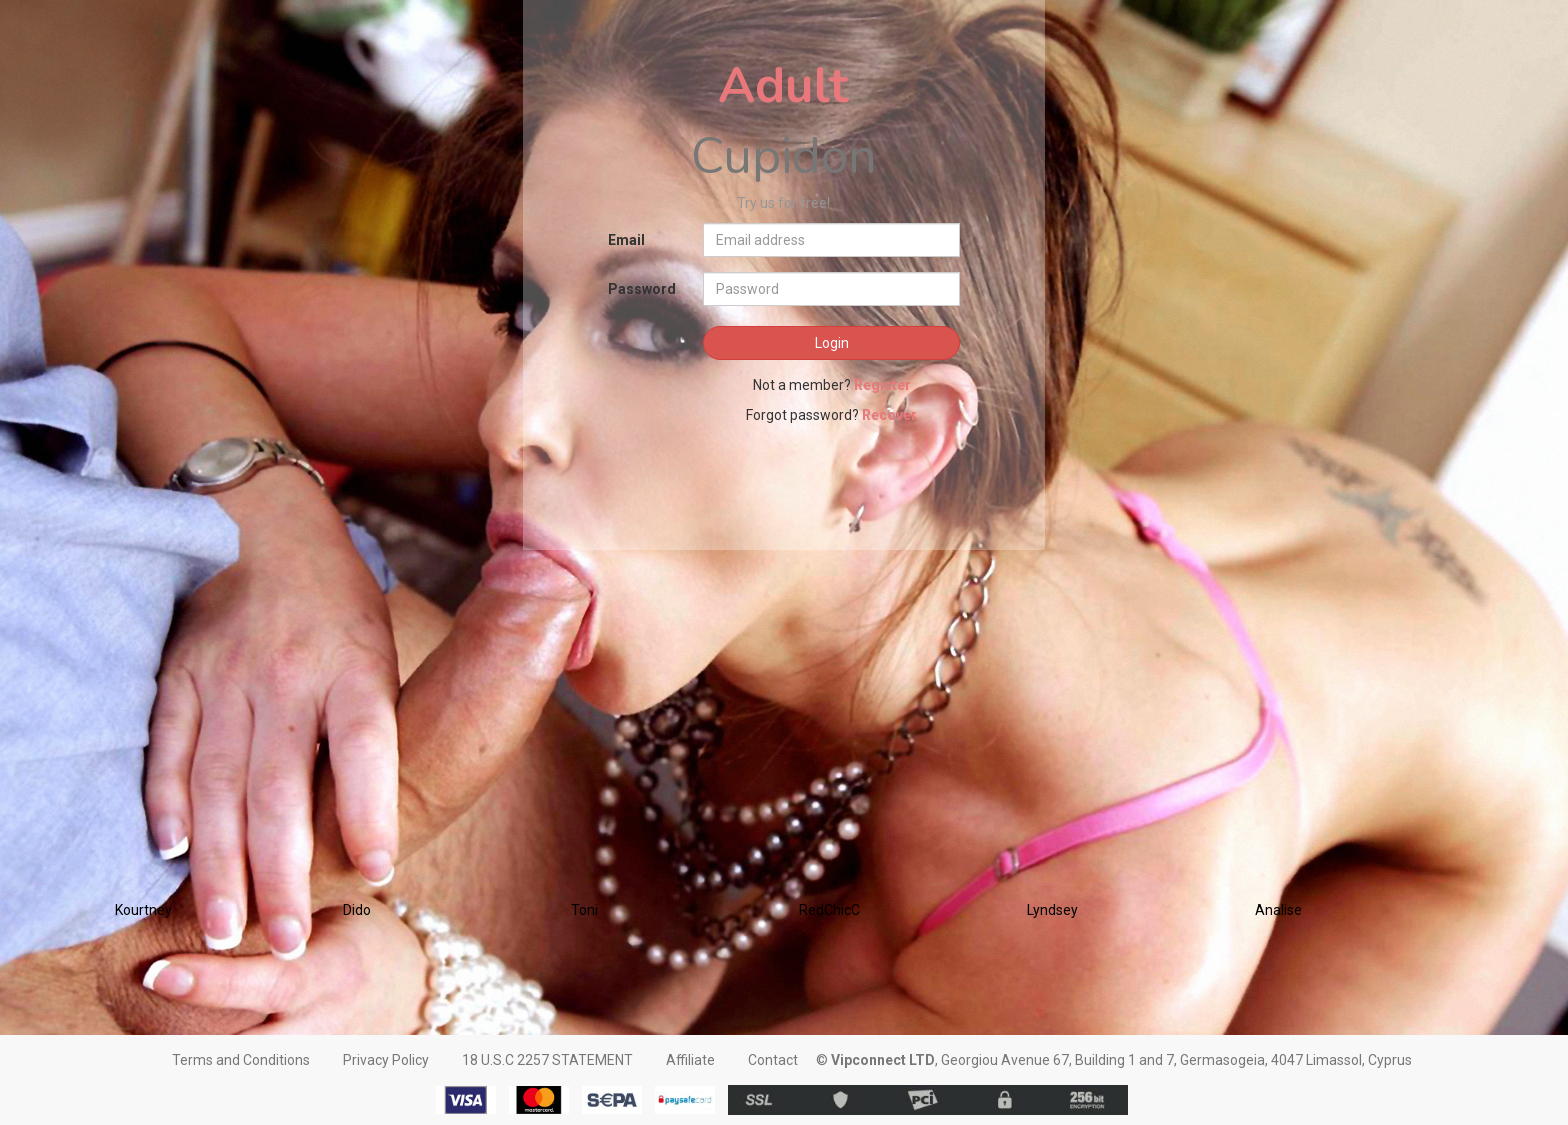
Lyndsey (1052, 910)
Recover (889, 415)
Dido (357, 910)
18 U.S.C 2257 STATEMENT (547, 1060)
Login (832, 343)
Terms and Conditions (241, 1060)
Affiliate (690, 1060)
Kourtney (143, 910)
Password (642, 289)
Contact (773, 1060)
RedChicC (829, 910)
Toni (584, 910)
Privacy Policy (386, 1060)
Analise (1278, 910)
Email (626, 240)
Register (882, 385)
